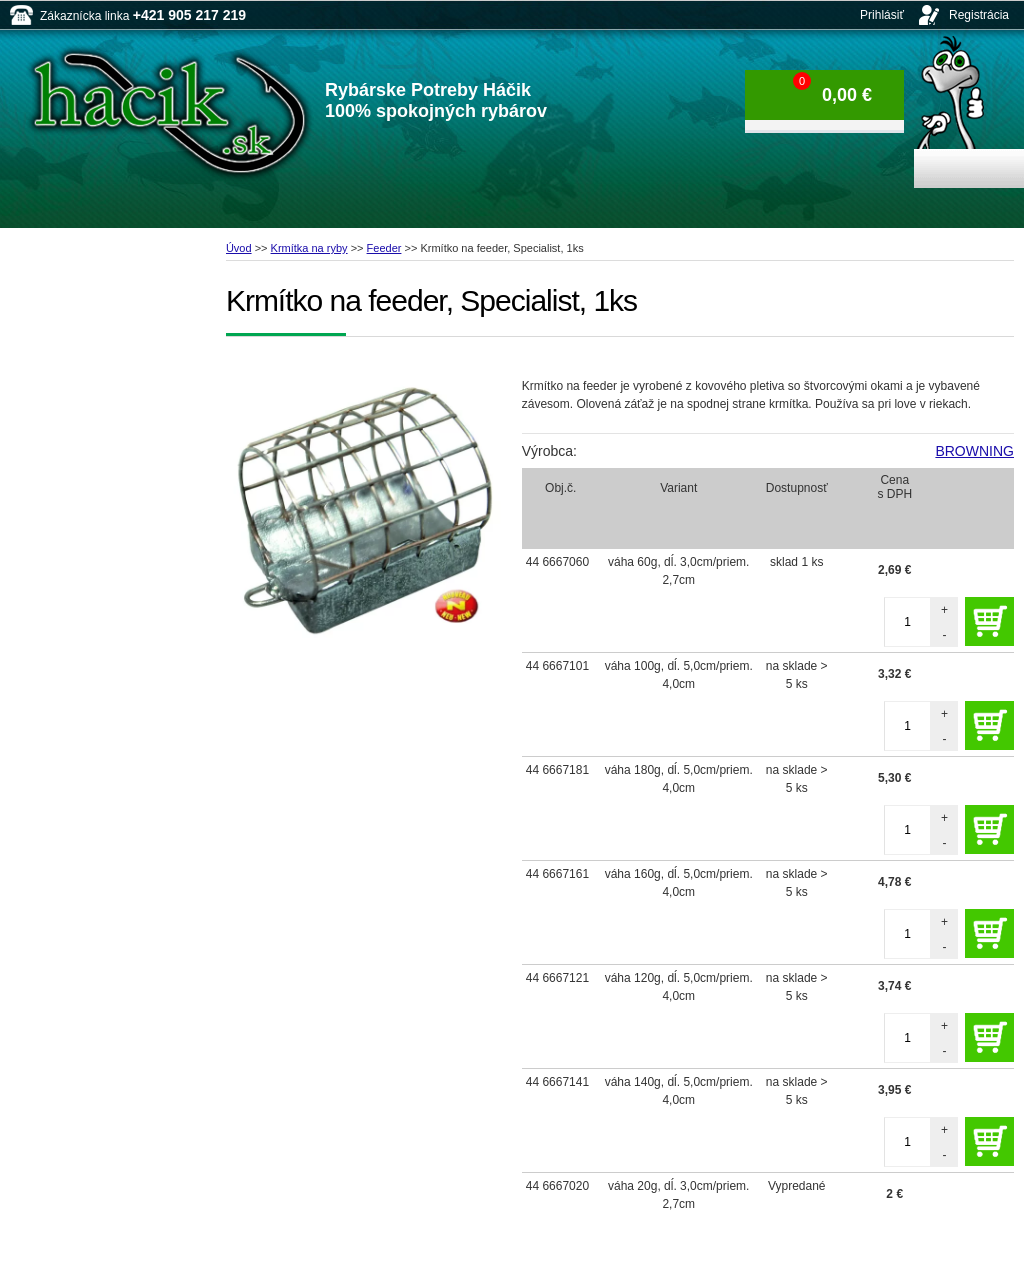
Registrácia (979, 15)
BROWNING (974, 451)
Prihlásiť (882, 15)
